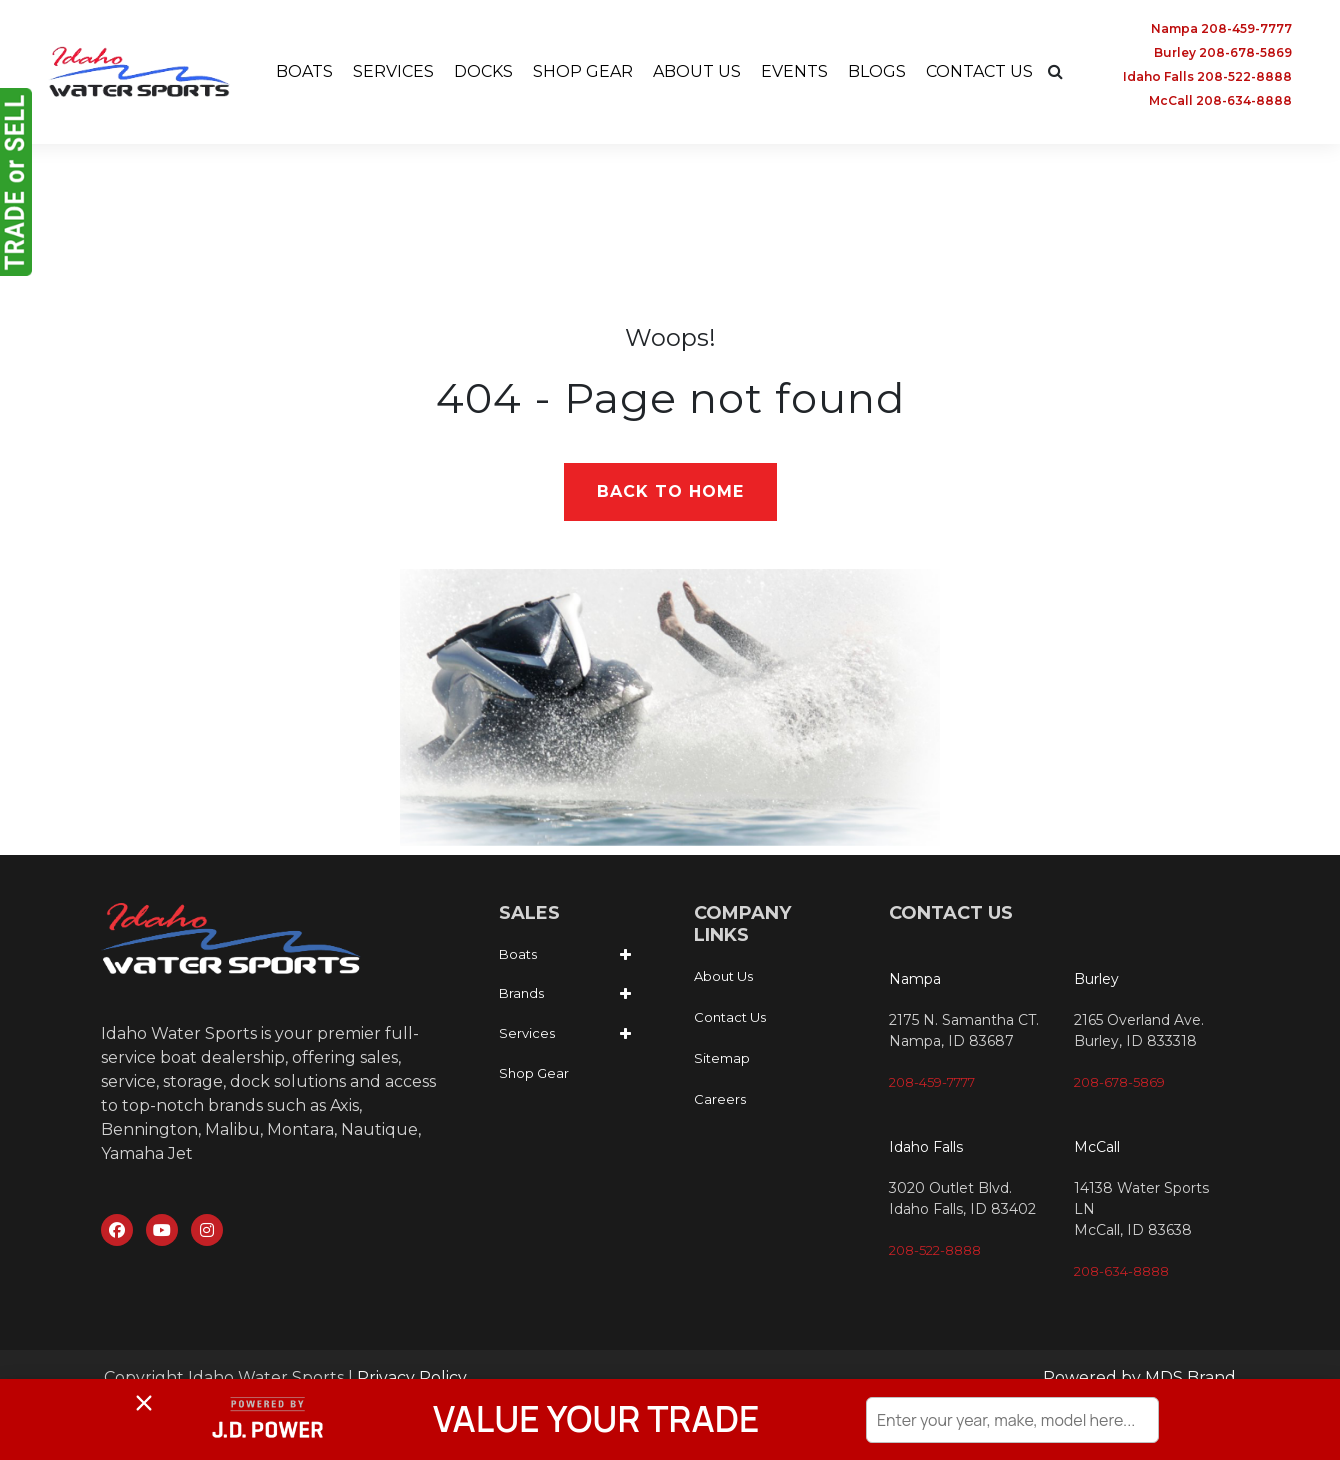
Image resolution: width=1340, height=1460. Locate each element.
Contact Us (730, 1018)
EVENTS (794, 71)
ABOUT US (697, 71)
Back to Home (670, 491)
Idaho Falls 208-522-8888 (1207, 76)
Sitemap (722, 1059)
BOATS (304, 71)
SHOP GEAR (583, 71)
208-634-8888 (1121, 1271)
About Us (723, 977)
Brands (521, 993)
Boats (518, 954)
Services (527, 1033)
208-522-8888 (935, 1250)
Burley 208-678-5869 (1223, 52)
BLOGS (877, 71)
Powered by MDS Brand (1139, 1377)
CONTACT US (979, 71)
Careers (720, 1100)
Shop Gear (534, 1073)
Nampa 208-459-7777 (1221, 28)
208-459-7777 (932, 1082)
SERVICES (393, 71)
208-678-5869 (1119, 1082)
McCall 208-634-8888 (1220, 100)
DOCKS (483, 71)
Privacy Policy (412, 1377)
